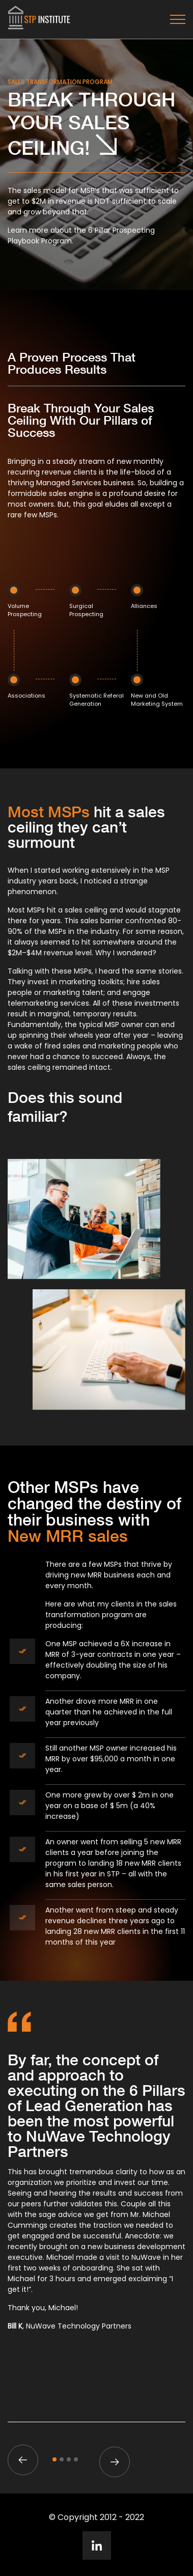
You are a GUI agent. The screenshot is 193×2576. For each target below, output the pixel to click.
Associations (26, 695)
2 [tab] (62, 2459)
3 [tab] (69, 2459)
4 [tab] (76, 2459)
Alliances (144, 606)
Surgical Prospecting (86, 610)
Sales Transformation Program (60, 81)
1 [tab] (54, 2459)
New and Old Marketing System (157, 699)
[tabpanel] (96, 2195)
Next (114, 2462)
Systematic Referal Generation (96, 699)
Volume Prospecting (25, 610)
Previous (23, 2460)
